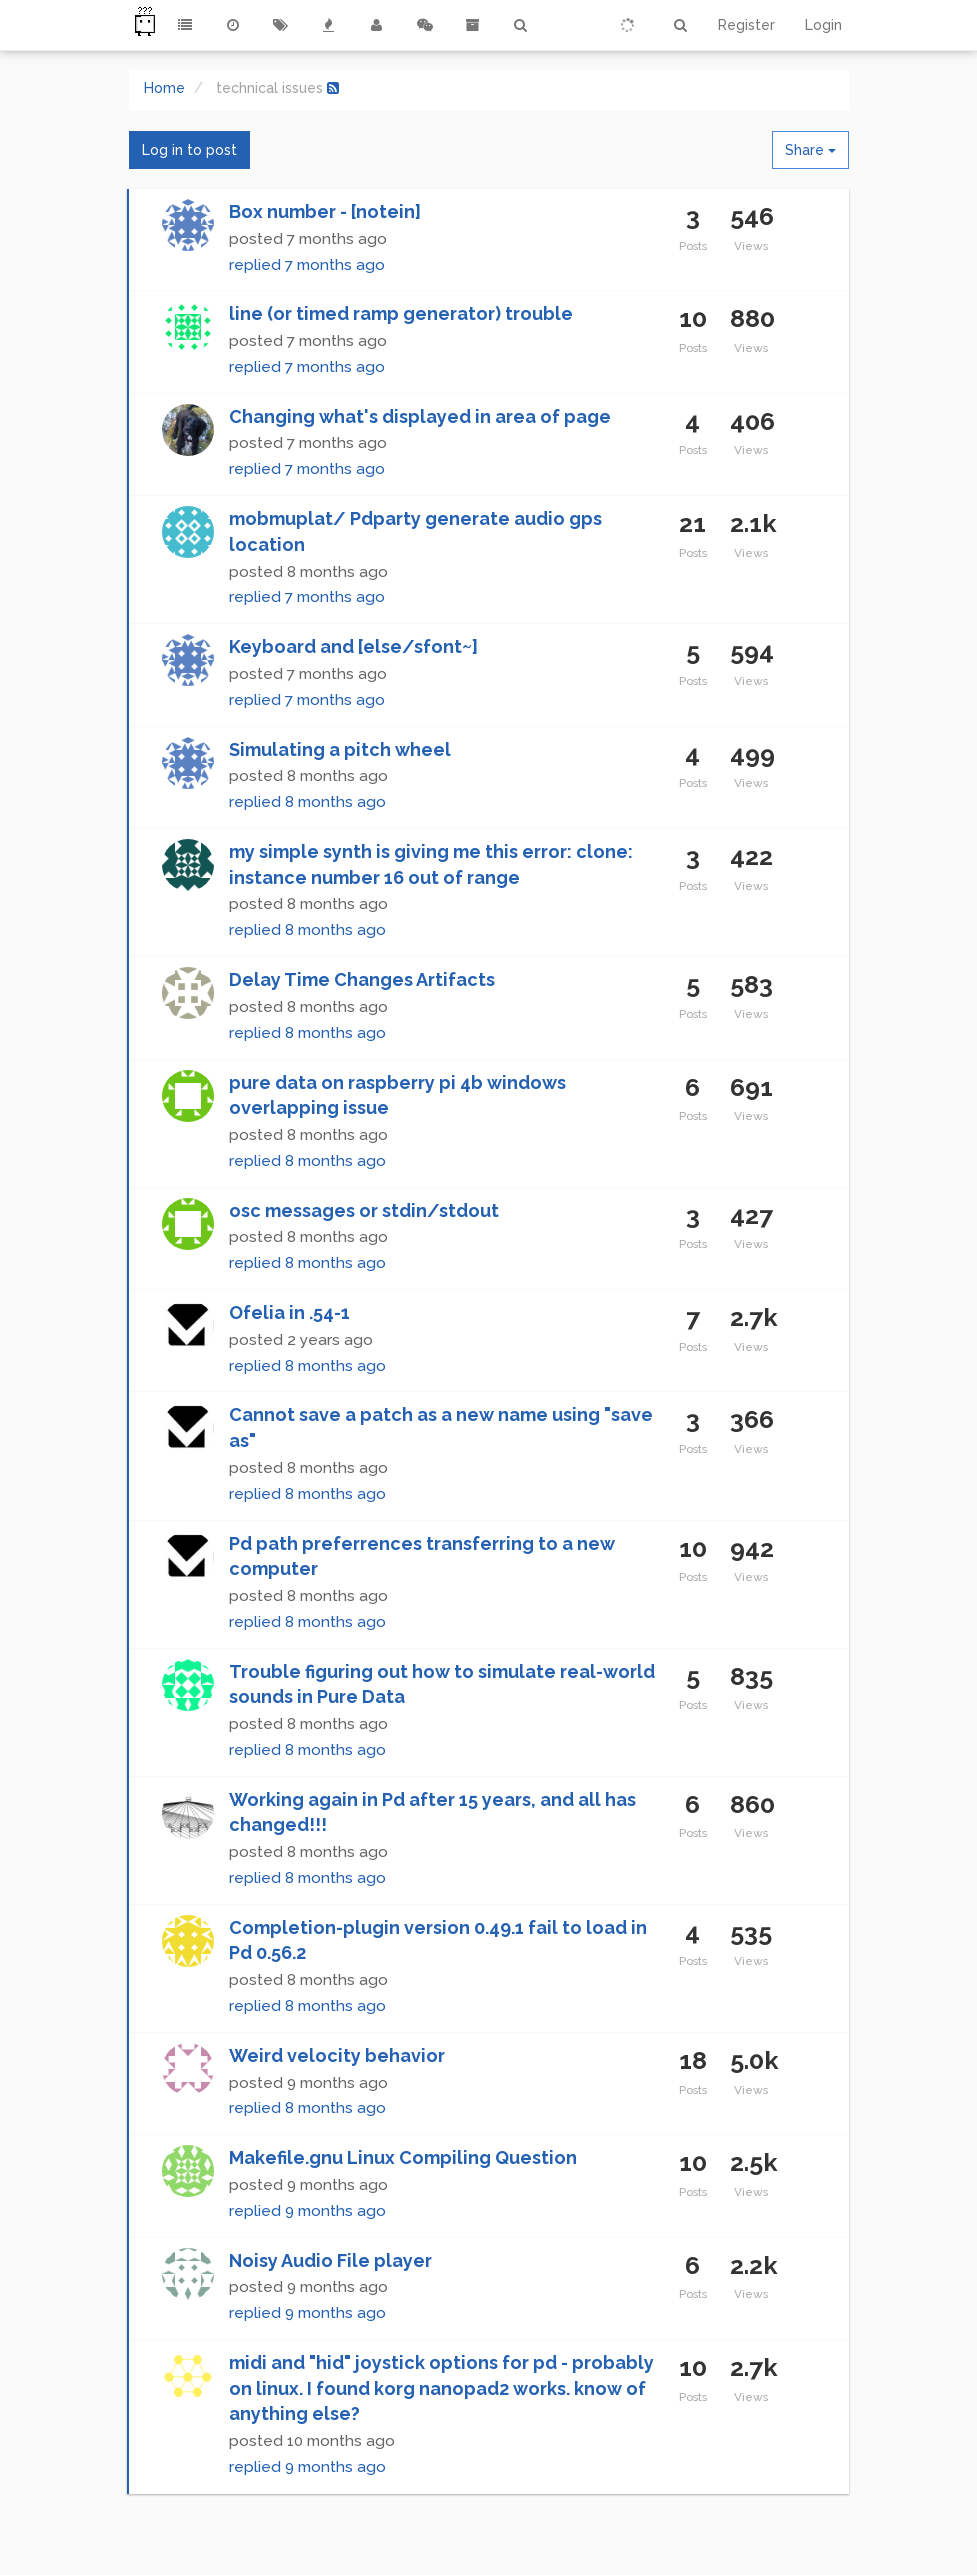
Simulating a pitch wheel (340, 749)
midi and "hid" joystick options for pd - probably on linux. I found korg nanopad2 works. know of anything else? (441, 2388)
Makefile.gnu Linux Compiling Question (403, 2157)
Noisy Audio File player (330, 2260)
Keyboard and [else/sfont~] (353, 646)
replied (307, 265)
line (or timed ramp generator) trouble (401, 313)
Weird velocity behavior (337, 2055)
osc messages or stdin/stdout (364, 1210)
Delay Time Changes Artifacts (362, 979)
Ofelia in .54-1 (289, 1312)
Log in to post (189, 150)
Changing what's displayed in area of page (420, 416)
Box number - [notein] (325, 211)
